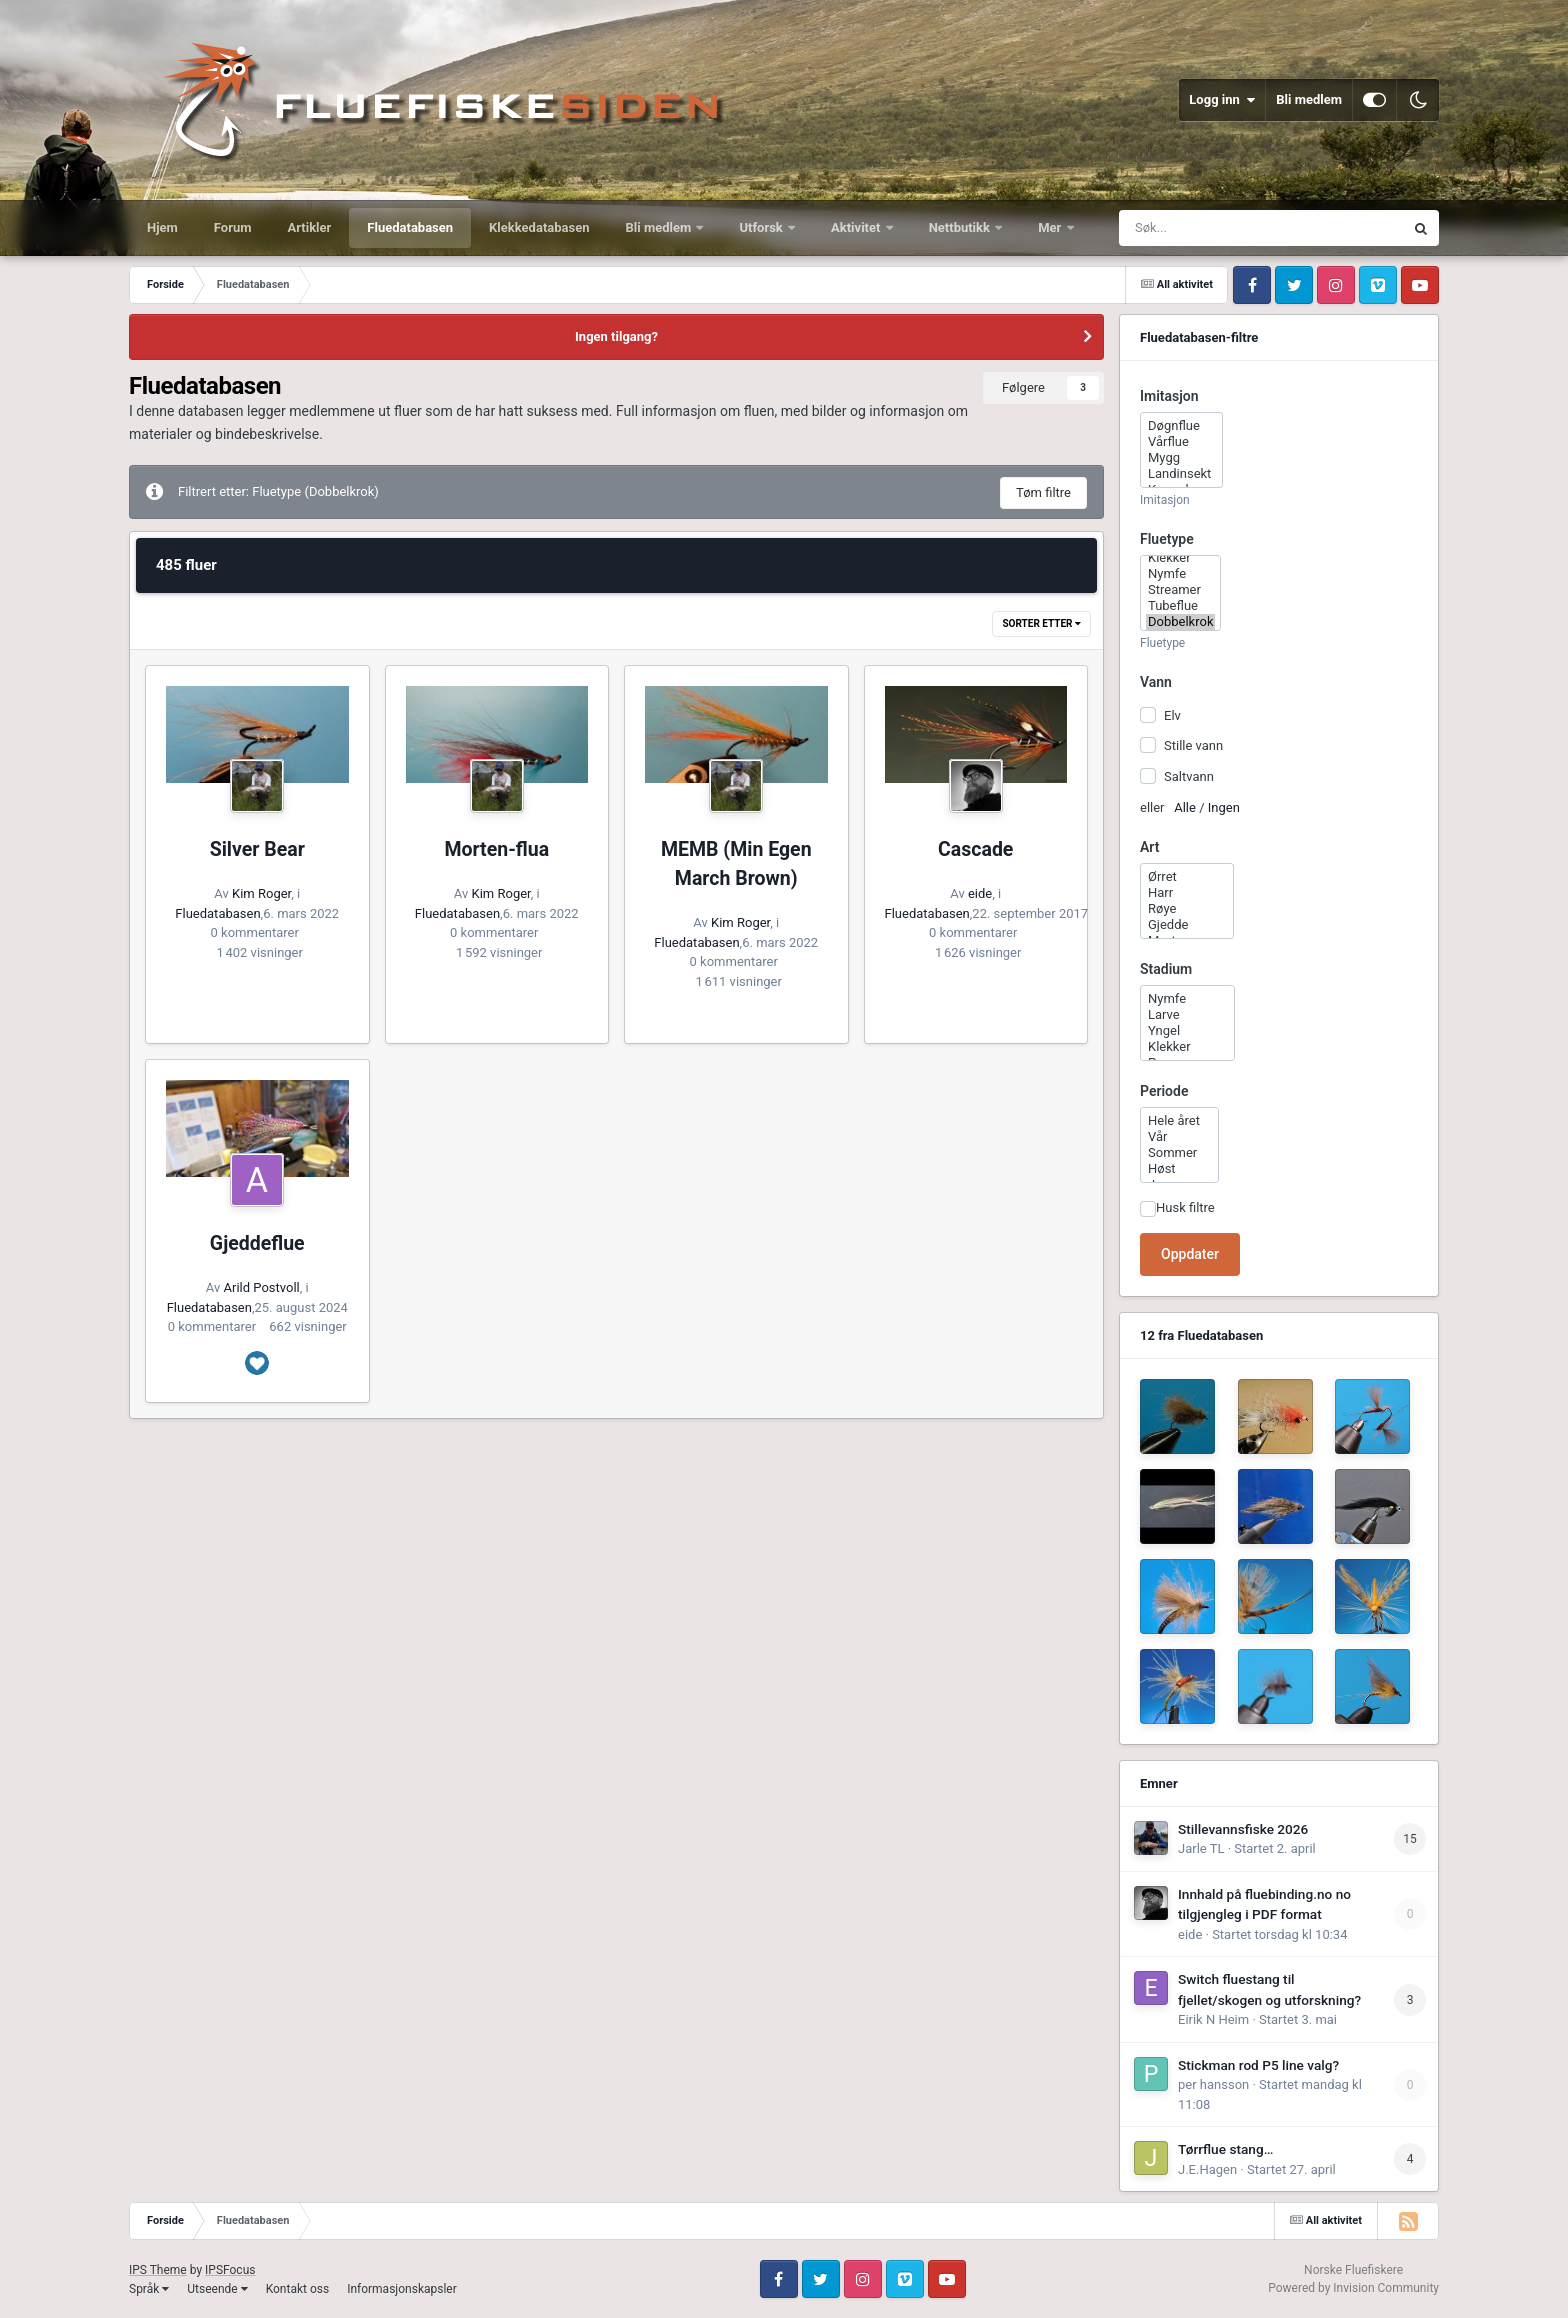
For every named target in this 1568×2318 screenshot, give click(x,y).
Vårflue (1181, 442)
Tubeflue (1180, 606)
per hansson (1213, 2084)
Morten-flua (496, 849)
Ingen (1224, 807)
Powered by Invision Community (1353, 2288)
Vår (1179, 1137)
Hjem (162, 227)
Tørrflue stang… (1225, 2149)
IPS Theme (158, 2270)
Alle (1185, 807)
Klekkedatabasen (539, 227)
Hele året (1179, 1121)
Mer (1051, 227)
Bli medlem (1309, 99)
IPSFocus (230, 2270)
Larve (1187, 1015)
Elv (1172, 715)
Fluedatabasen (410, 227)
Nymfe (1180, 574)
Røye (1187, 909)
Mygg (1181, 458)
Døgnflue (1181, 426)
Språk (149, 2289)
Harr (1187, 893)
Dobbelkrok (1180, 622)
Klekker (1180, 558)
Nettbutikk (961, 227)
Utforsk (762, 227)
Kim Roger (261, 893)
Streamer (1180, 590)
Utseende (217, 2289)
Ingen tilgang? (616, 336)
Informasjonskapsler (402, 2289)
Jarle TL (1201, 1848)
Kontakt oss (298, 2289)
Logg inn (1222, 100)
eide (980, 893)
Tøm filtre (1043, 492)
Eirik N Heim (1213, 2019)
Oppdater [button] (1190, 1254)
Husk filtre (1185, 1207)
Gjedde (1187, 925)
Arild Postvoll (262, 1287)
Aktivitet (857, 227)
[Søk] (1228, 228)
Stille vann (1193, 745)
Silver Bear (257, 849)
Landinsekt (1181, 474)
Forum (233, 227)
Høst (1179, 1169)
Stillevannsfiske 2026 (1243, 1829)
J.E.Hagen (1207, 2169)
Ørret (1187, 877)
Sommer (1179, 1153)
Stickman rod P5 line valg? (1258, 2065)
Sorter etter (1041, 623)
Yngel (1187, 1031)
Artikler (310, 227)
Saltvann (1189, 775)
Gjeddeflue (257, 1243)
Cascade (975, 849)
